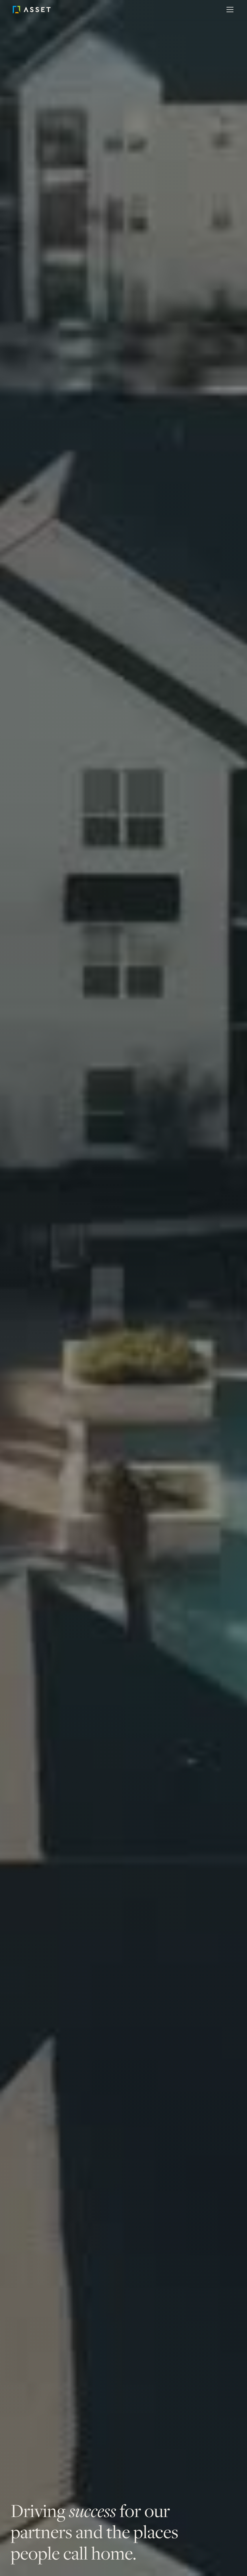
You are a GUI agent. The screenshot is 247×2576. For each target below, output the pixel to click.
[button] (229, 9)
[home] (40, 9)
